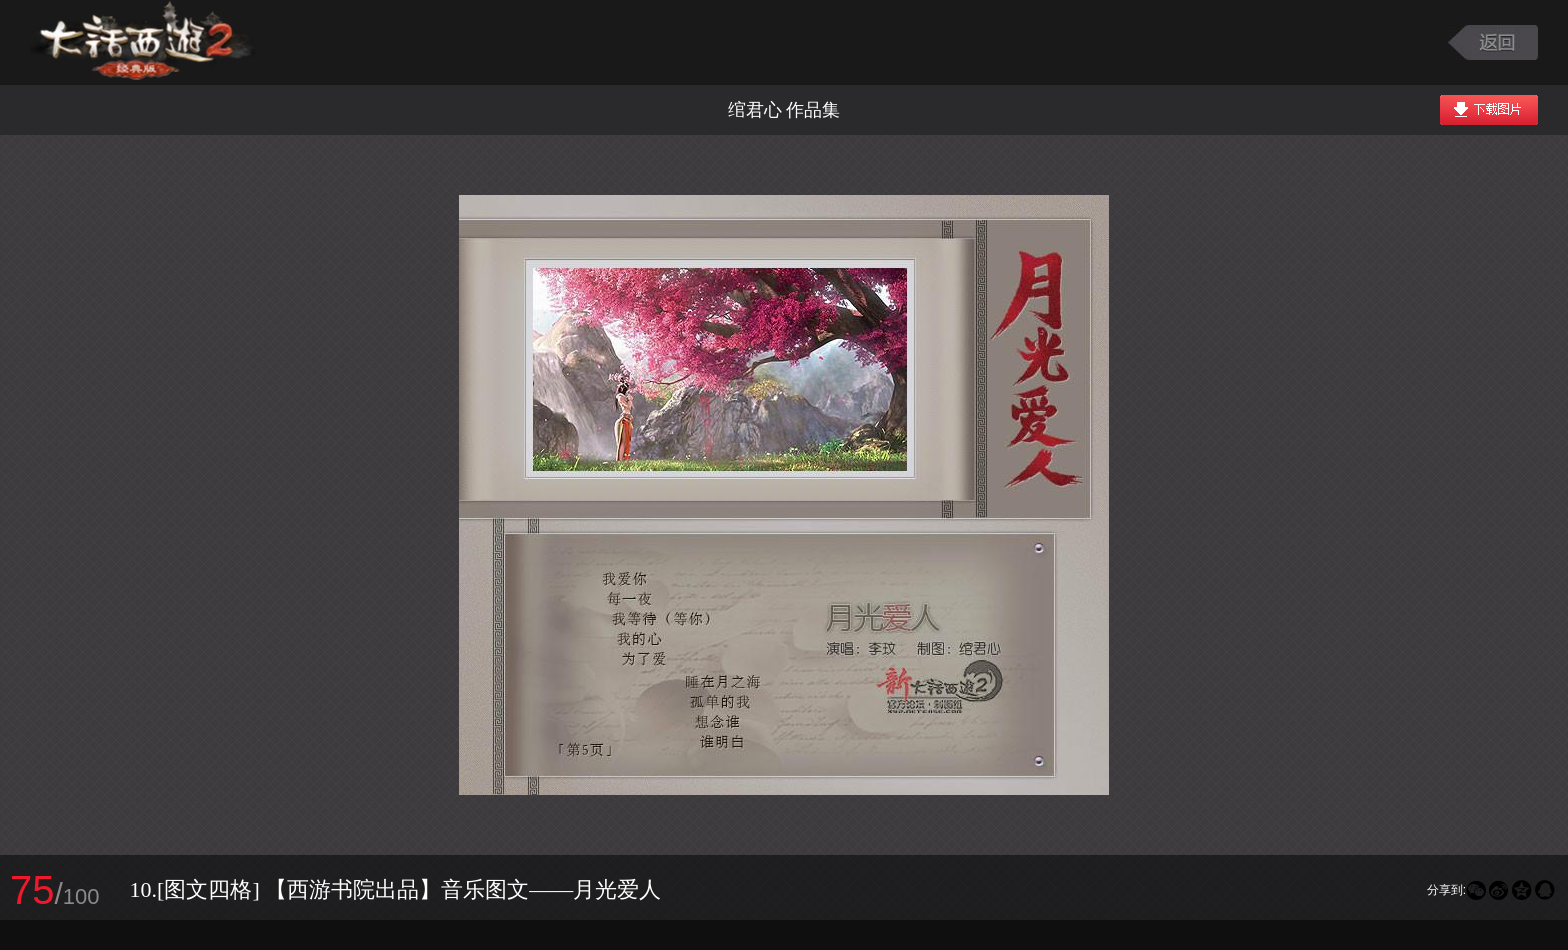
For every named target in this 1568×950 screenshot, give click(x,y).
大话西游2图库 (142, 42)
